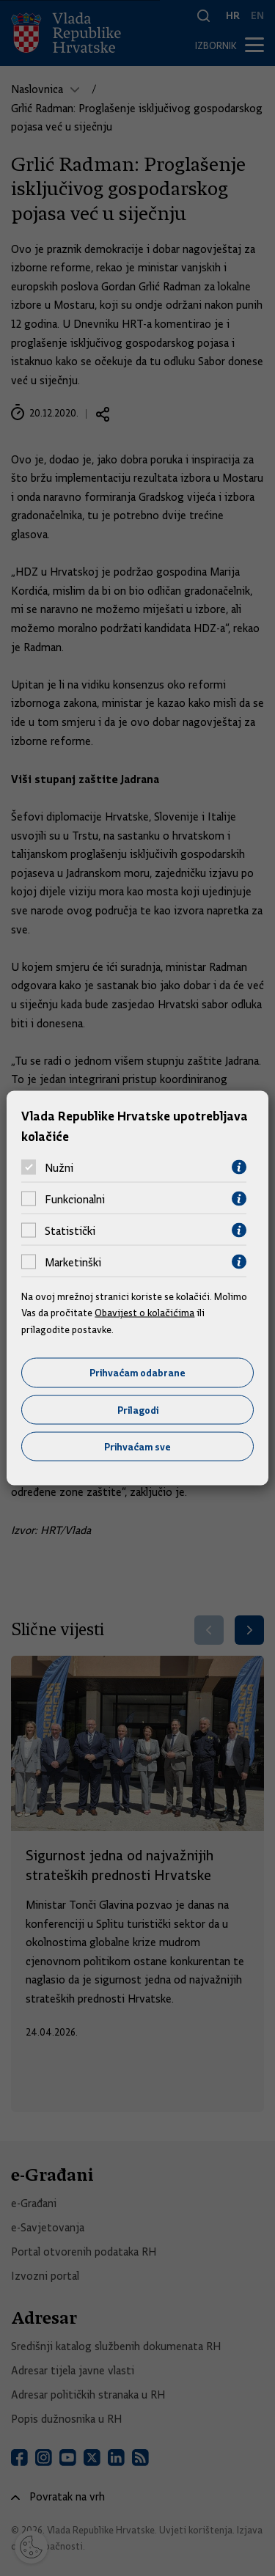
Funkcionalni (75, 1199)
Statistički (70, 1230)
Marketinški (73, 1262)
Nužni (59, 1167)
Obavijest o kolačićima (144, 1312)
